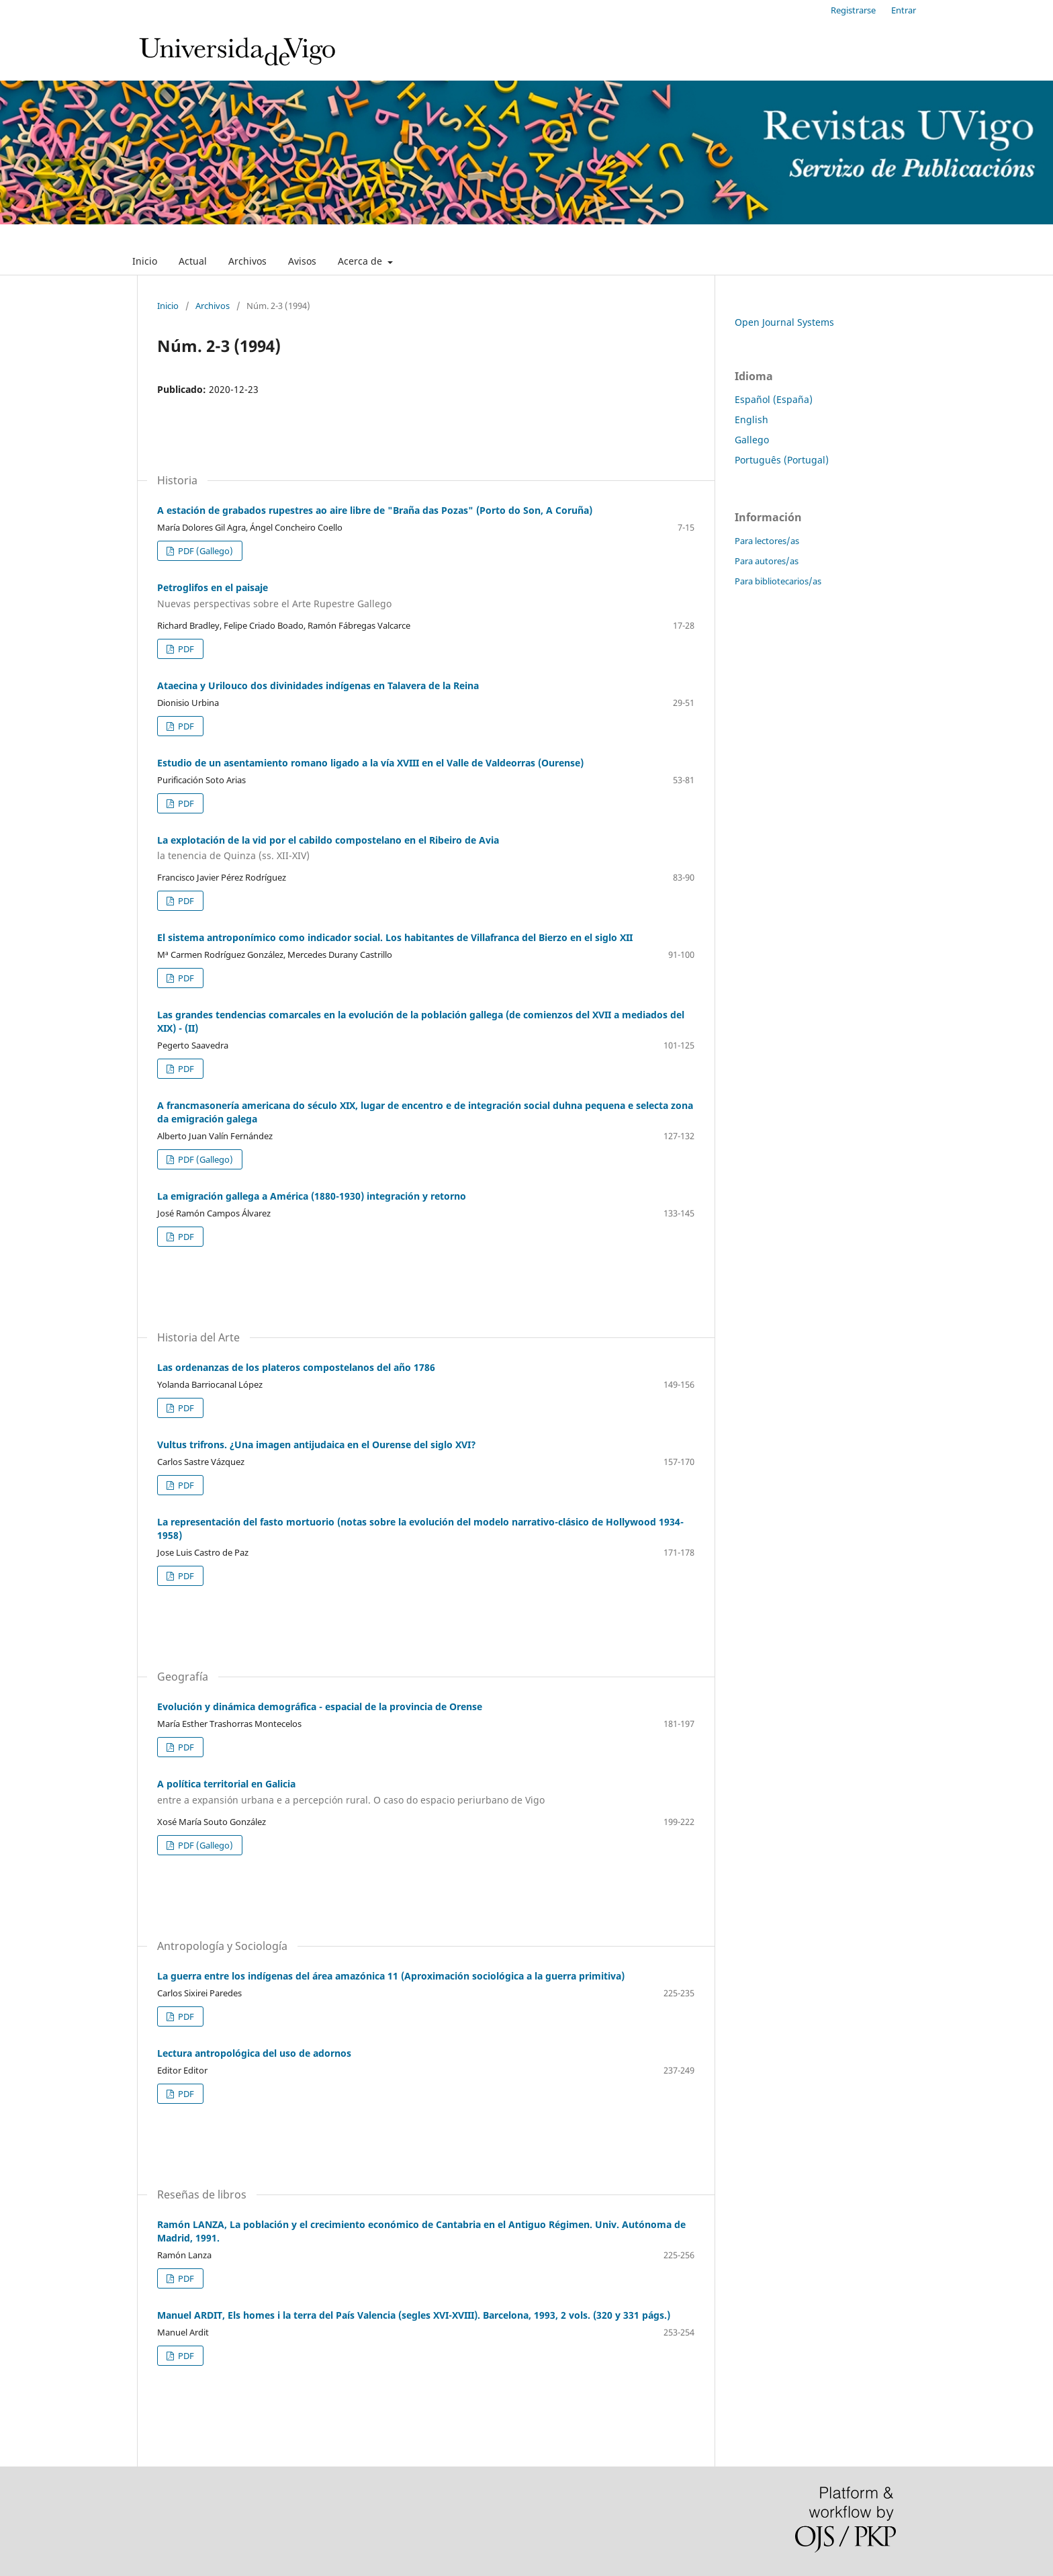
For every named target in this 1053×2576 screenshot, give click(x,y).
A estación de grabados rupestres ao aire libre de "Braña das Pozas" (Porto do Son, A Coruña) (374, 510)
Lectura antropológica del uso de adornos (254, 2053)
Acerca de (361, 261)
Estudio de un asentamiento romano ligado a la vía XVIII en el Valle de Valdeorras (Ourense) (370, 762)
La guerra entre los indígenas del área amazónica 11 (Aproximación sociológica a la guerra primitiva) (391, 1975)
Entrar (903, 10)
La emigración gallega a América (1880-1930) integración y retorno (311, 1196)
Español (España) (774, 399)
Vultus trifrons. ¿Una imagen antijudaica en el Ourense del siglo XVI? (316, 1444)
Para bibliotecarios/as (778, 581)
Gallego (752, 439)
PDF (185, 649)
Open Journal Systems (784, 322)
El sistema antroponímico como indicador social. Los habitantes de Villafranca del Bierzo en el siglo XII (395, 937)
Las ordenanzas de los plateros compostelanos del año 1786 (296, 1367)
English (751, 419)
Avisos (302, 261)
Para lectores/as (767, 541)
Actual (193, 261)
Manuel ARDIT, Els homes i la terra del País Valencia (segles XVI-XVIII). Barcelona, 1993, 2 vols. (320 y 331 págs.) (413, 2315)
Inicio (144, 261)
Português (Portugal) (782, 459)
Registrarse (853, 10)
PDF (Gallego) (204, 551)
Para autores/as (766, 561)
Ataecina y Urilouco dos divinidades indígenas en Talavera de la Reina (318, 685)
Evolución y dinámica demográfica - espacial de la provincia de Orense (319, 1706)
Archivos (247, 261)
